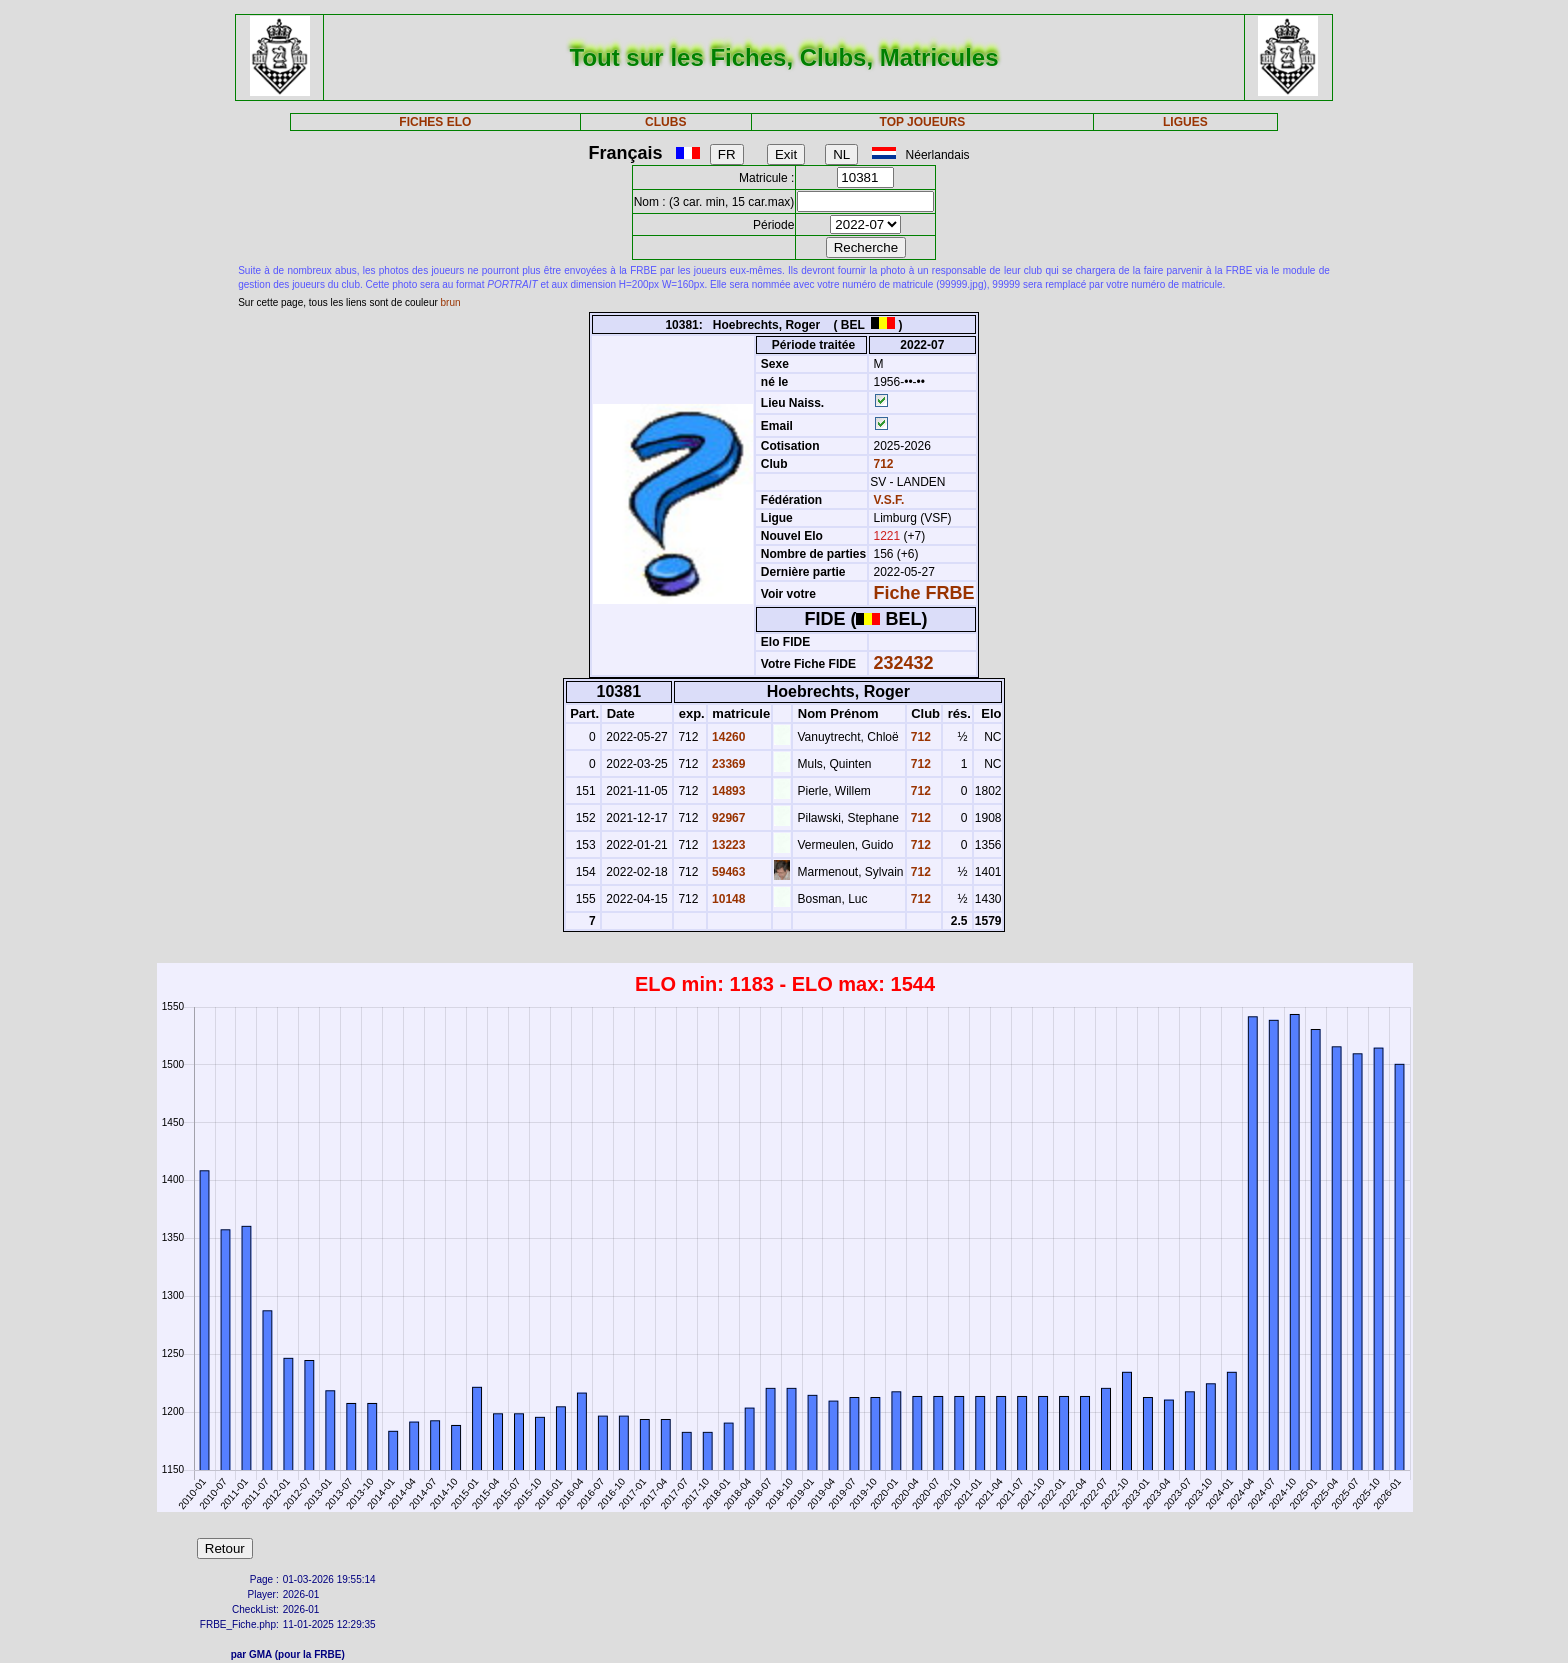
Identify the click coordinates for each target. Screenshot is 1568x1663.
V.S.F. (889, 500)
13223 (727, 845)
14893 (727, 791)
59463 (727, 872)
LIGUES (1185, 122)
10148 (727, 899)
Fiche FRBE (924, 593)
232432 (904, 663)
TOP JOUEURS (923, 122)
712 (881, 464)
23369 (727, 764)
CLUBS (665, 122)
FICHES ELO (435, 122)
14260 (727, 737)
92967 (727, 818)
